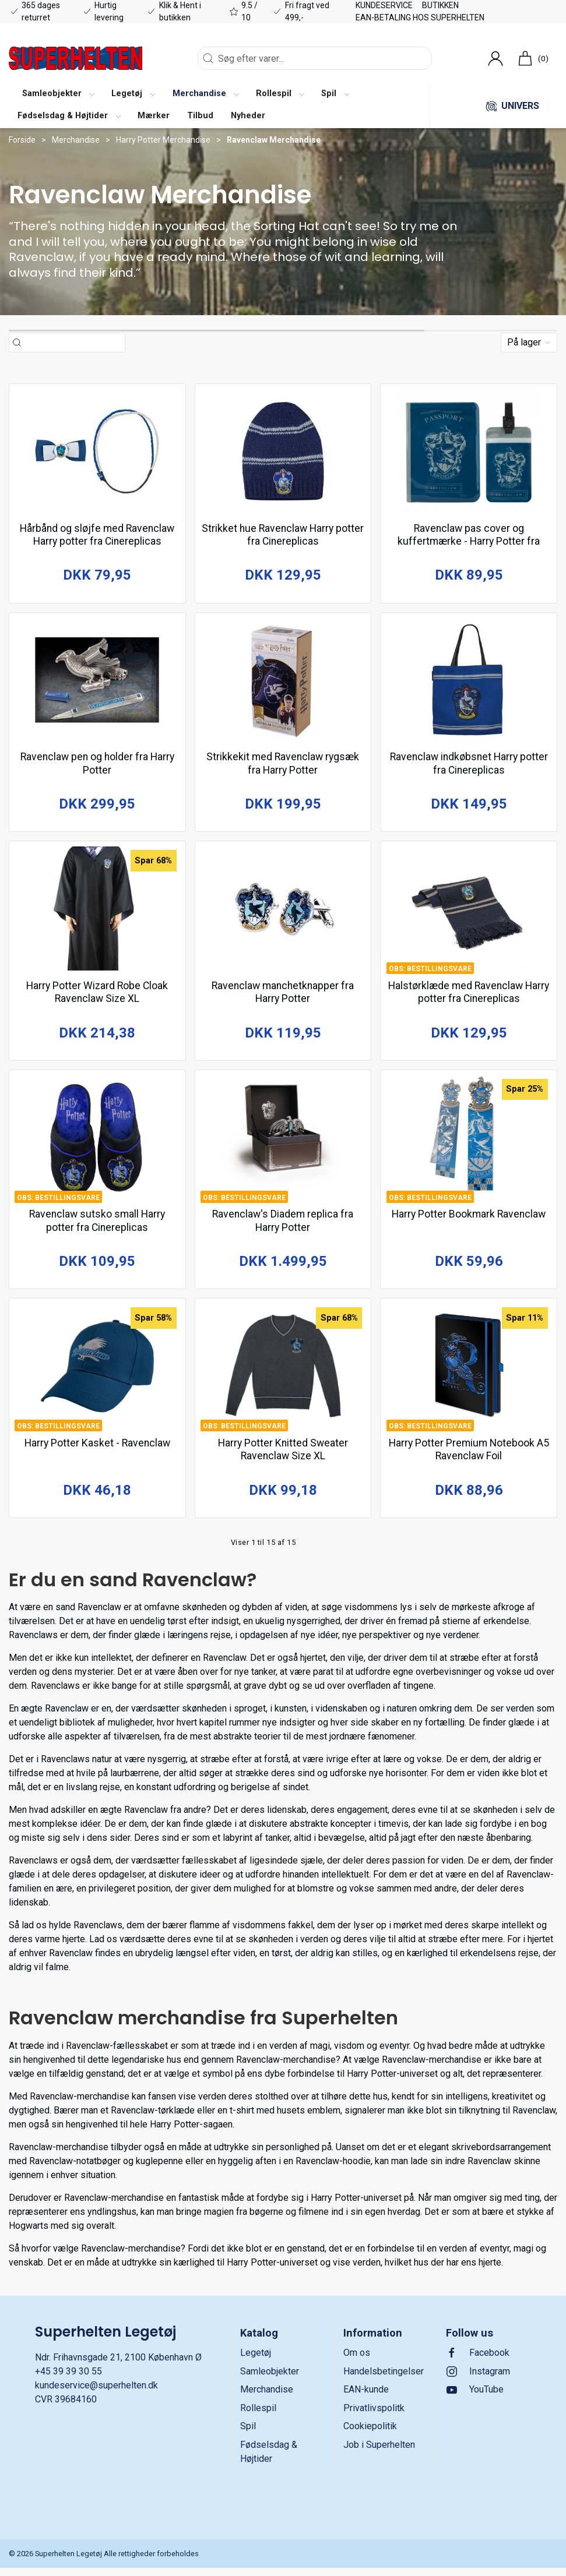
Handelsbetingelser (383, 2379)
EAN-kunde (366, 2398)
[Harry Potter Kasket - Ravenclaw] (97, 1373)
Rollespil (258, 2416)
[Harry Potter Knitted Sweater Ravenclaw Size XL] (283, 1373)
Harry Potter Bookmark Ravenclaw (469, 1217)
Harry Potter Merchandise (163, 139)
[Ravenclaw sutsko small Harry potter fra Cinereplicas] (97, 1143)
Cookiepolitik (370, 2434)
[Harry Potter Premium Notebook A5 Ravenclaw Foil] (468, 1373)
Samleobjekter (269, 2379)
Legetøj (255, 2361)
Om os (356, 2361)
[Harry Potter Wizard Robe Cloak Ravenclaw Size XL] (97, 912)
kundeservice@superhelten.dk (96, 2393)
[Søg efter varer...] (73, 343)
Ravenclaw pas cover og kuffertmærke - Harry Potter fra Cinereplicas (469, 540)
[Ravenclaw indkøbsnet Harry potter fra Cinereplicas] (468, 682)
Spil (248, 2434)
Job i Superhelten (379, 2452)
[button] (58, 95)
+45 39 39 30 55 (68, 2379)
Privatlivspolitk (374, 2416)
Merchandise (76, 139)
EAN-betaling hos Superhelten (420, 17)
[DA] (75, 58)
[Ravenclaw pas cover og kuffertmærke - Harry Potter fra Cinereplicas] (468, 452)
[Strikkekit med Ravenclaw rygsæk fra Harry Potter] (283, 682)
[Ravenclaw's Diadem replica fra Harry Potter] (283, 1143)
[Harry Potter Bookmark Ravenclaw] (468, 1143)
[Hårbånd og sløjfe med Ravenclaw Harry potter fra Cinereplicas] (97, 452)
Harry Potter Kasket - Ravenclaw (97, 1448)
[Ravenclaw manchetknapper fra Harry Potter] (283, 912)
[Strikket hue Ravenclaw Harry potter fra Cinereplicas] (283, 452)
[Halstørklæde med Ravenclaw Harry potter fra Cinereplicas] (468, 912)
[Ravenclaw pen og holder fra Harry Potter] (97, 682)
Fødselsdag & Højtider (268, 2459)
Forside (22, 139)
